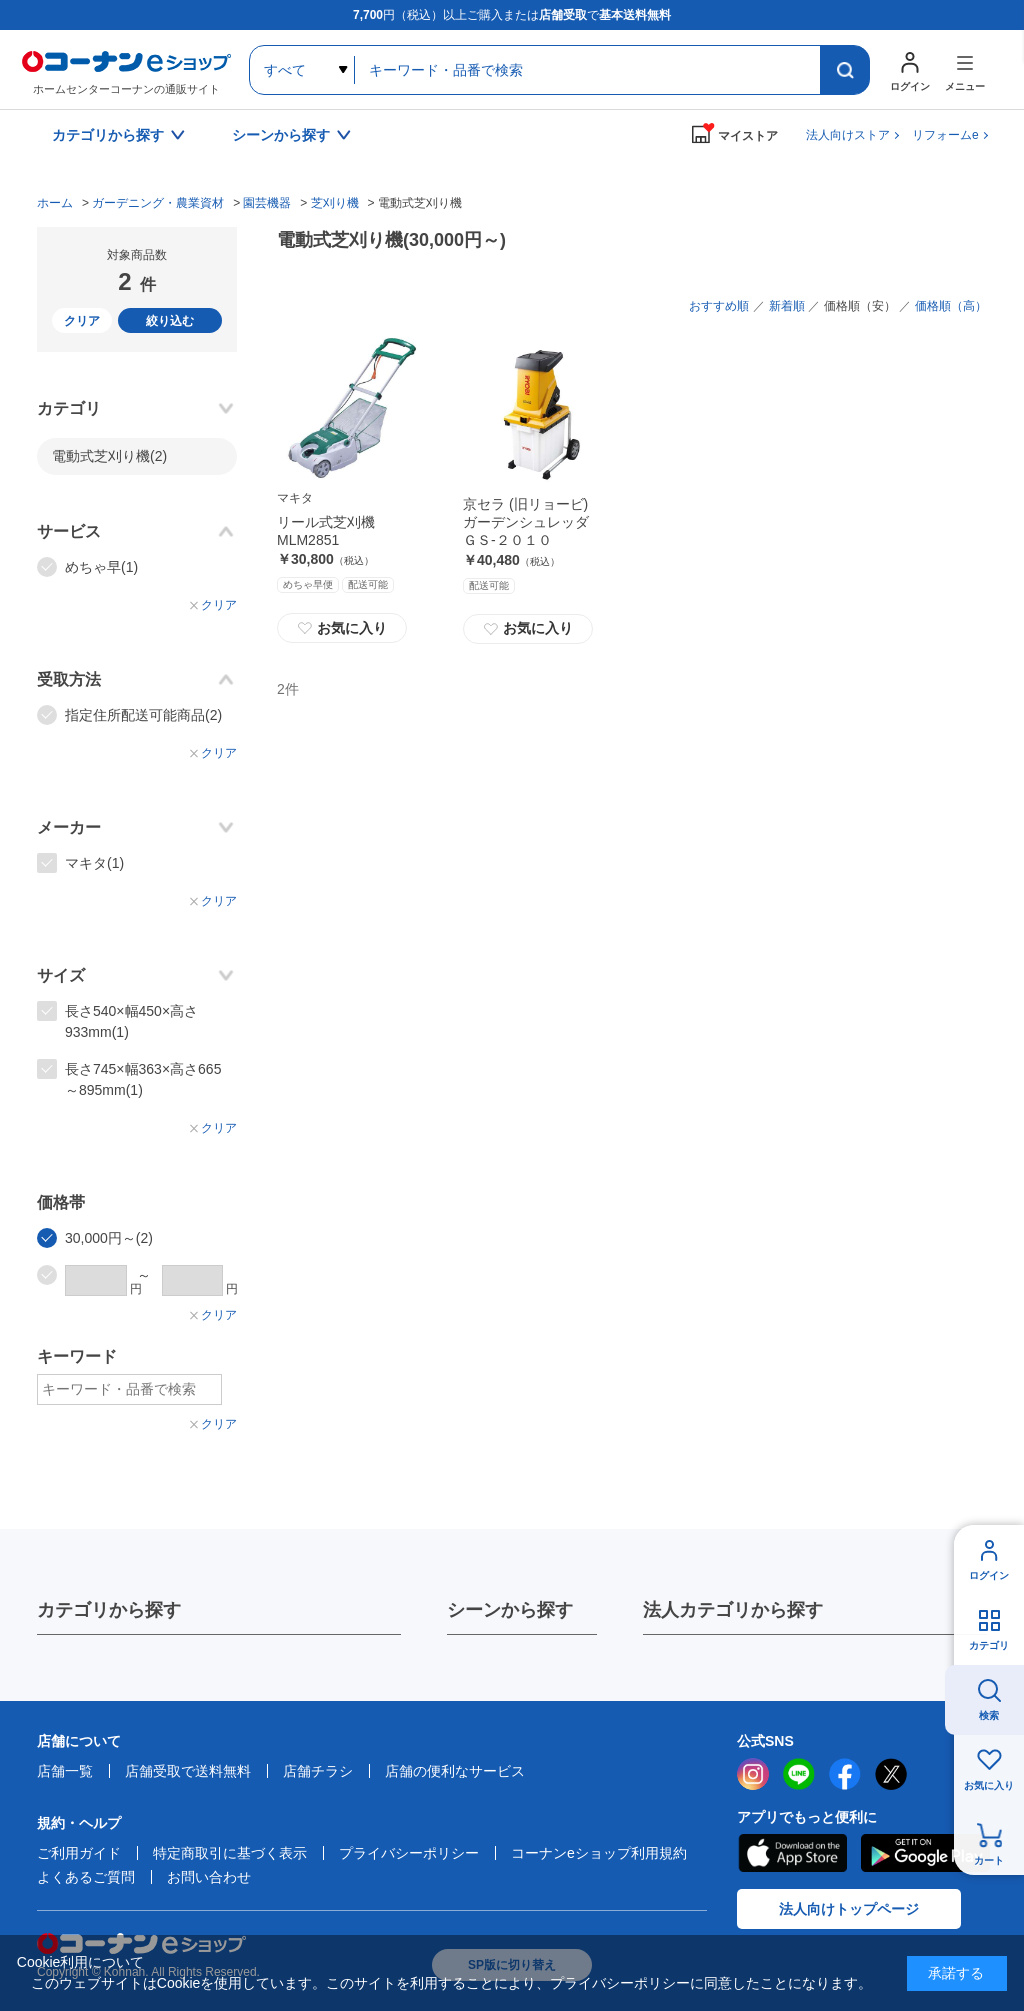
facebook (845, 1774)
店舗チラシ (318, 1771)
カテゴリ (989, 1645)
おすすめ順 (719, 306)
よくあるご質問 (86, 1877)
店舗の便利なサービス (455, 1771)
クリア (82, 321)
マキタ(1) (94, 863)
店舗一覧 (65, 1771)
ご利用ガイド (79, 1853)
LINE (799, 1774)
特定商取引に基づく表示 (230, 1853)
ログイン (989, 1575)
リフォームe (945, 135)
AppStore (792, 1853)
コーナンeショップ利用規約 (599, 1853)
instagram (753, 1774)
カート (989, 1860)
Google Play (925, 1853)
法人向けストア (848, 135)
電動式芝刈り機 (109, 456)
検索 (989, 1715)
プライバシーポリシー (409, 1853)
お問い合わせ (209, 1877)
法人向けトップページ (849, 1909)
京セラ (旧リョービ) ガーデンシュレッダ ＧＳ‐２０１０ (533, 522)
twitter (891, 1774)
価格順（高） (951, 306)
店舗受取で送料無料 (188, 1771)
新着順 (787, 306)
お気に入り (342, 628)
